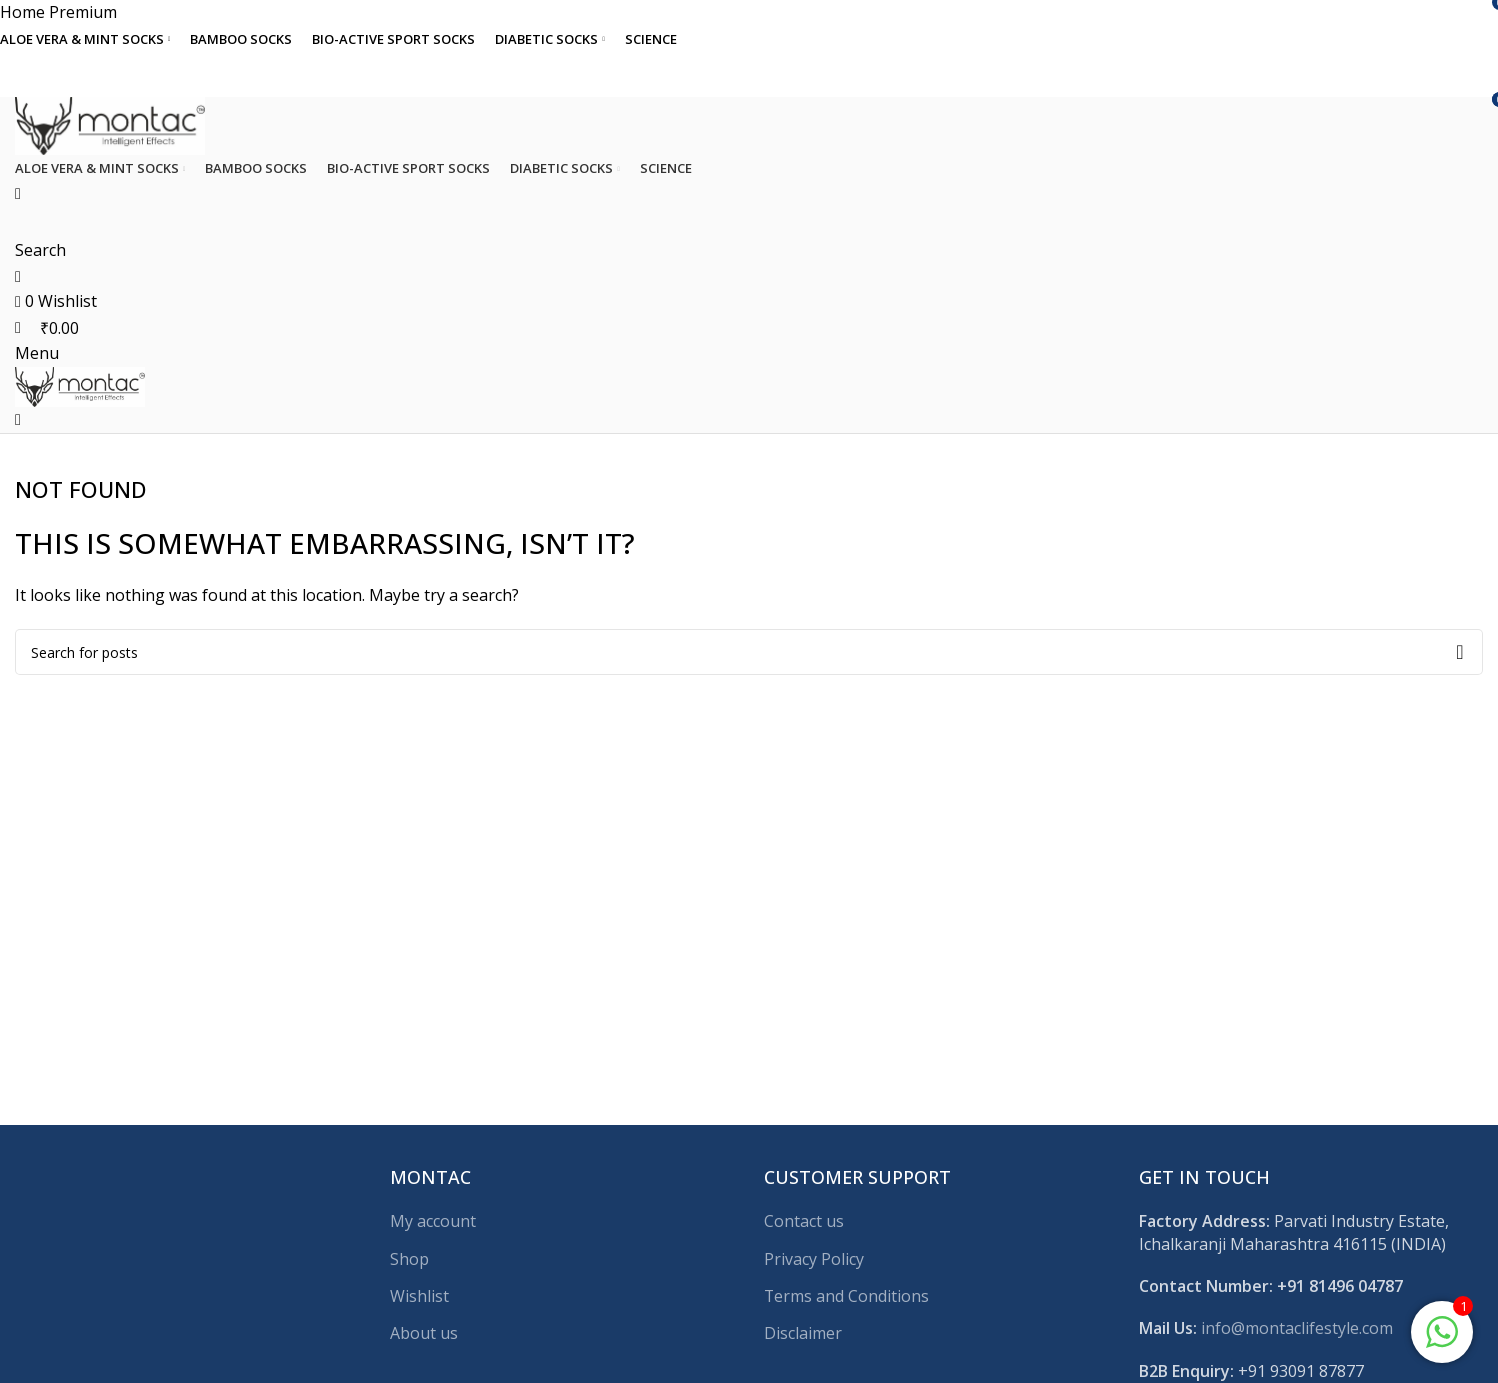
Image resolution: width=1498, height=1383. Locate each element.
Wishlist (419, 1296)
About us (424, 1333)
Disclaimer (803, 1333)
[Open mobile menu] (37, 353)
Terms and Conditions (847, 1296)
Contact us (804, 1221)
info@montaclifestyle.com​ (1297, 1328)
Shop (409, 1259)
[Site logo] (110, 124)
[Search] (749, 652)
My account (433, 1221)
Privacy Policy (814, 1259)
